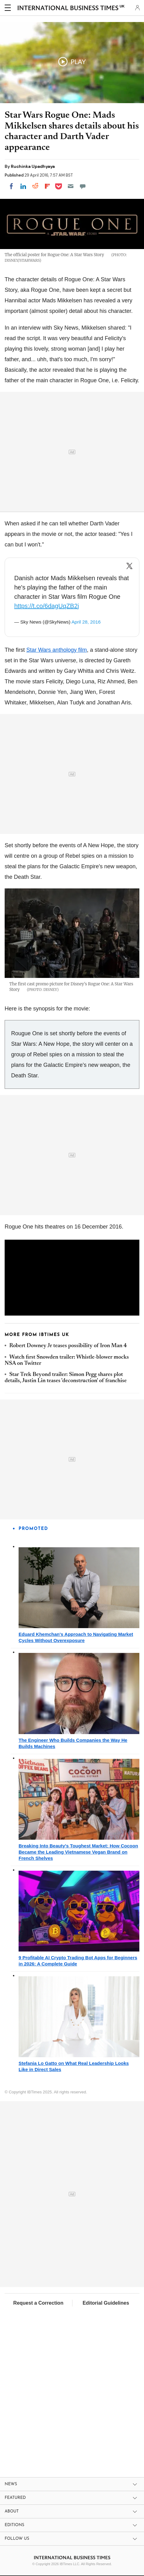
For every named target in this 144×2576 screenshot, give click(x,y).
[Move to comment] (82, 186)
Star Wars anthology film (56, 650)
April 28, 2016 (86, 621)
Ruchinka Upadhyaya (33, 166)
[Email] (70, 186)
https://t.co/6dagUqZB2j (46, 605)
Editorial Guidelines (106, 2303)
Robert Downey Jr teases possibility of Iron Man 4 (68, 1346)
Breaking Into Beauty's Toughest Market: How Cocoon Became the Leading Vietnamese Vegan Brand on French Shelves (78, 1852)
